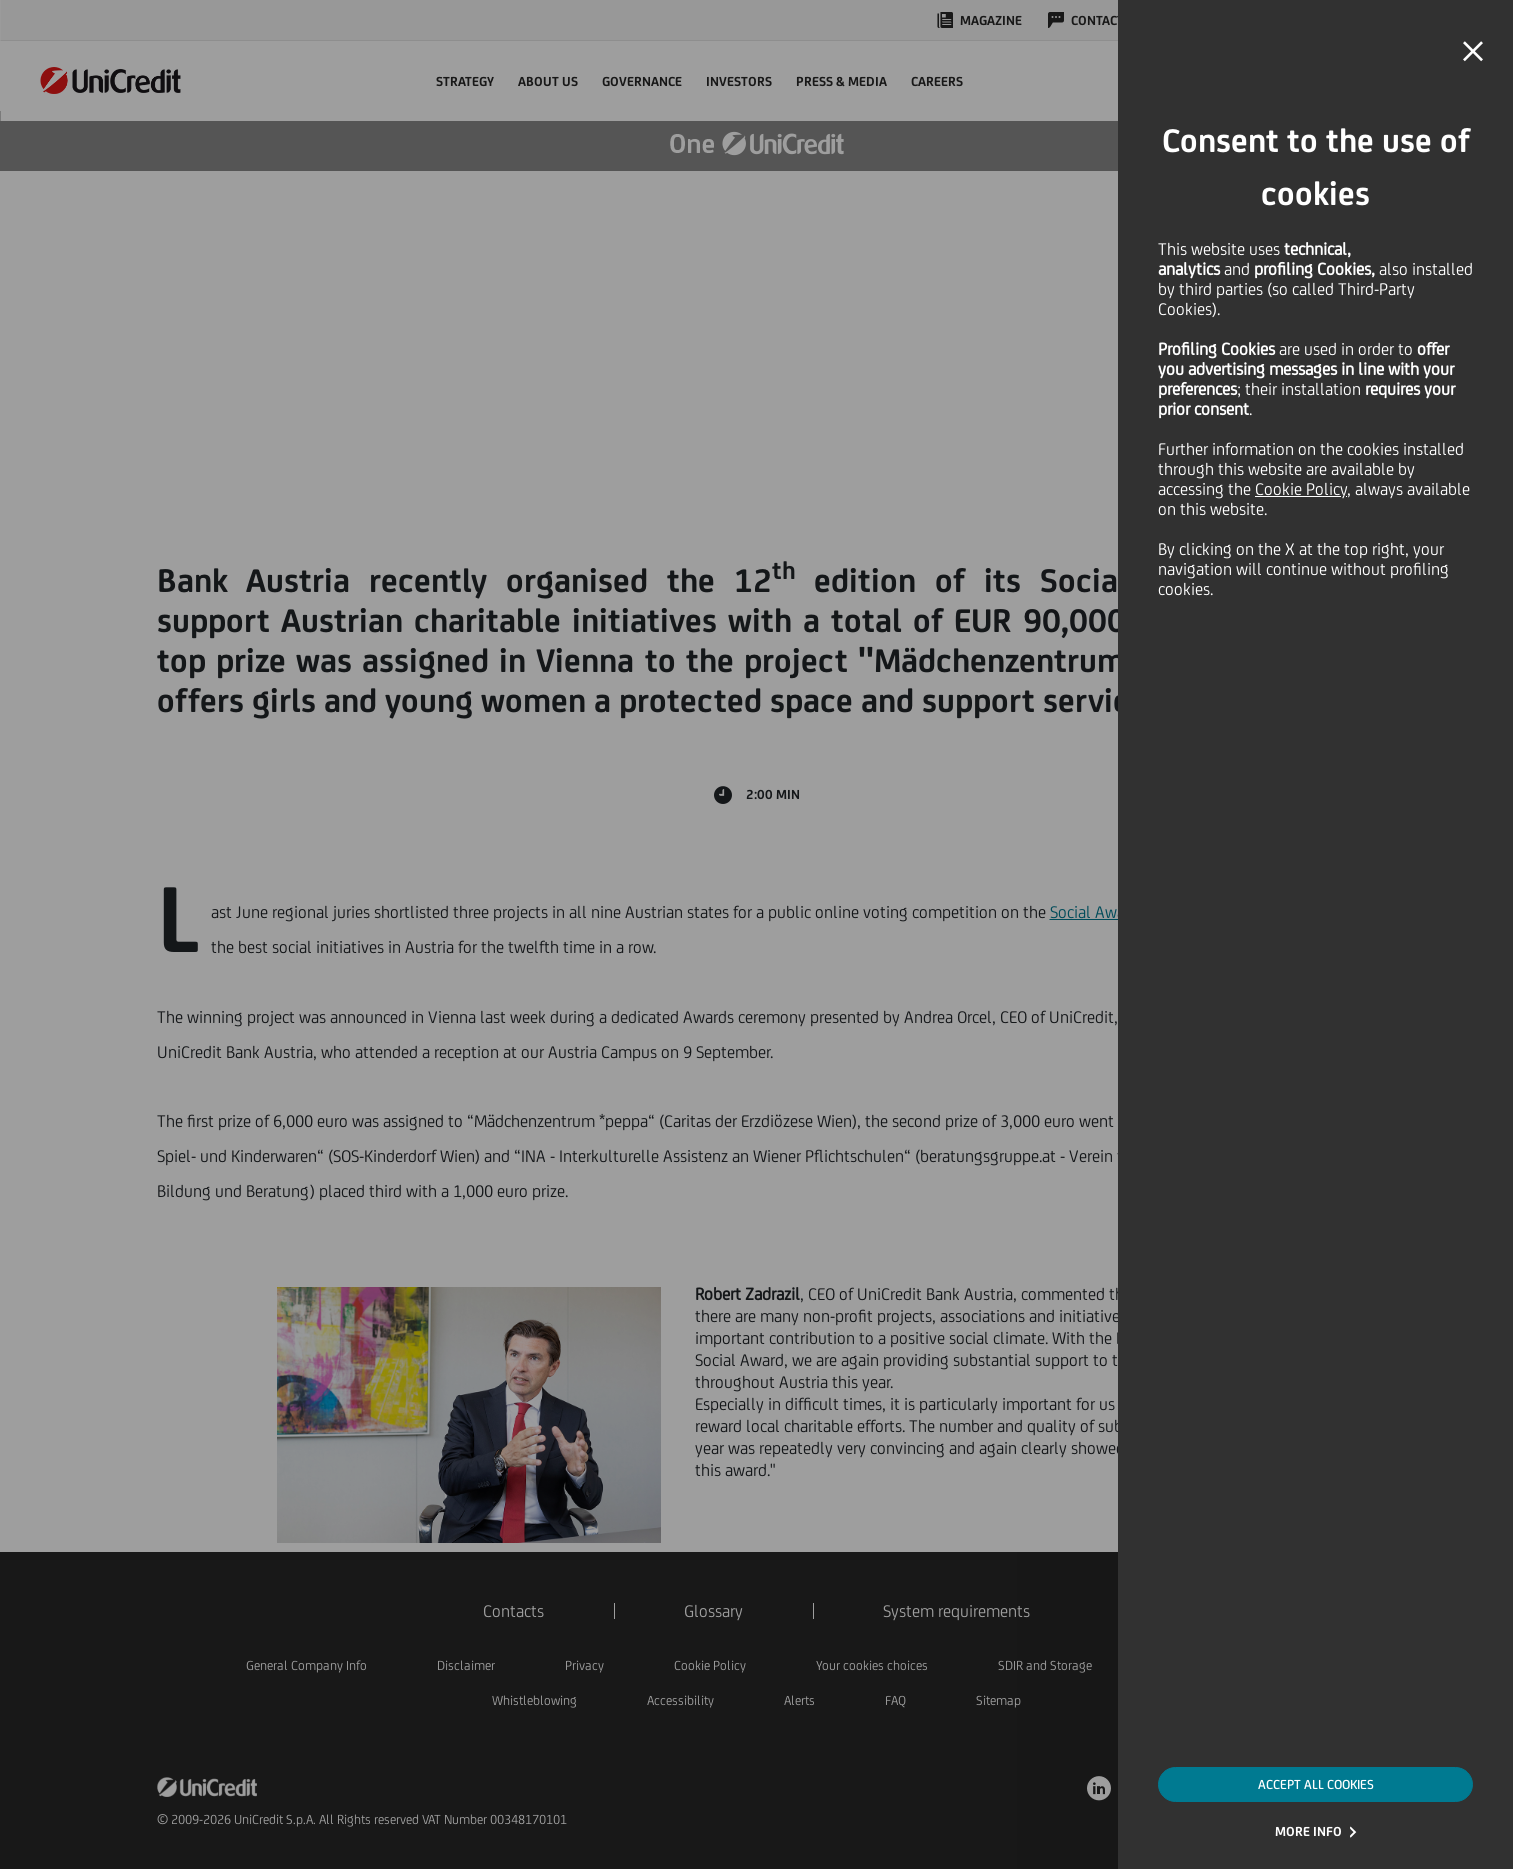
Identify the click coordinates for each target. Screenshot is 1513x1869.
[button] (1473, 52)
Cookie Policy (1301, 489)
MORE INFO (1308, 1831)
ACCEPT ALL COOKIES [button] (1316, 1784)
